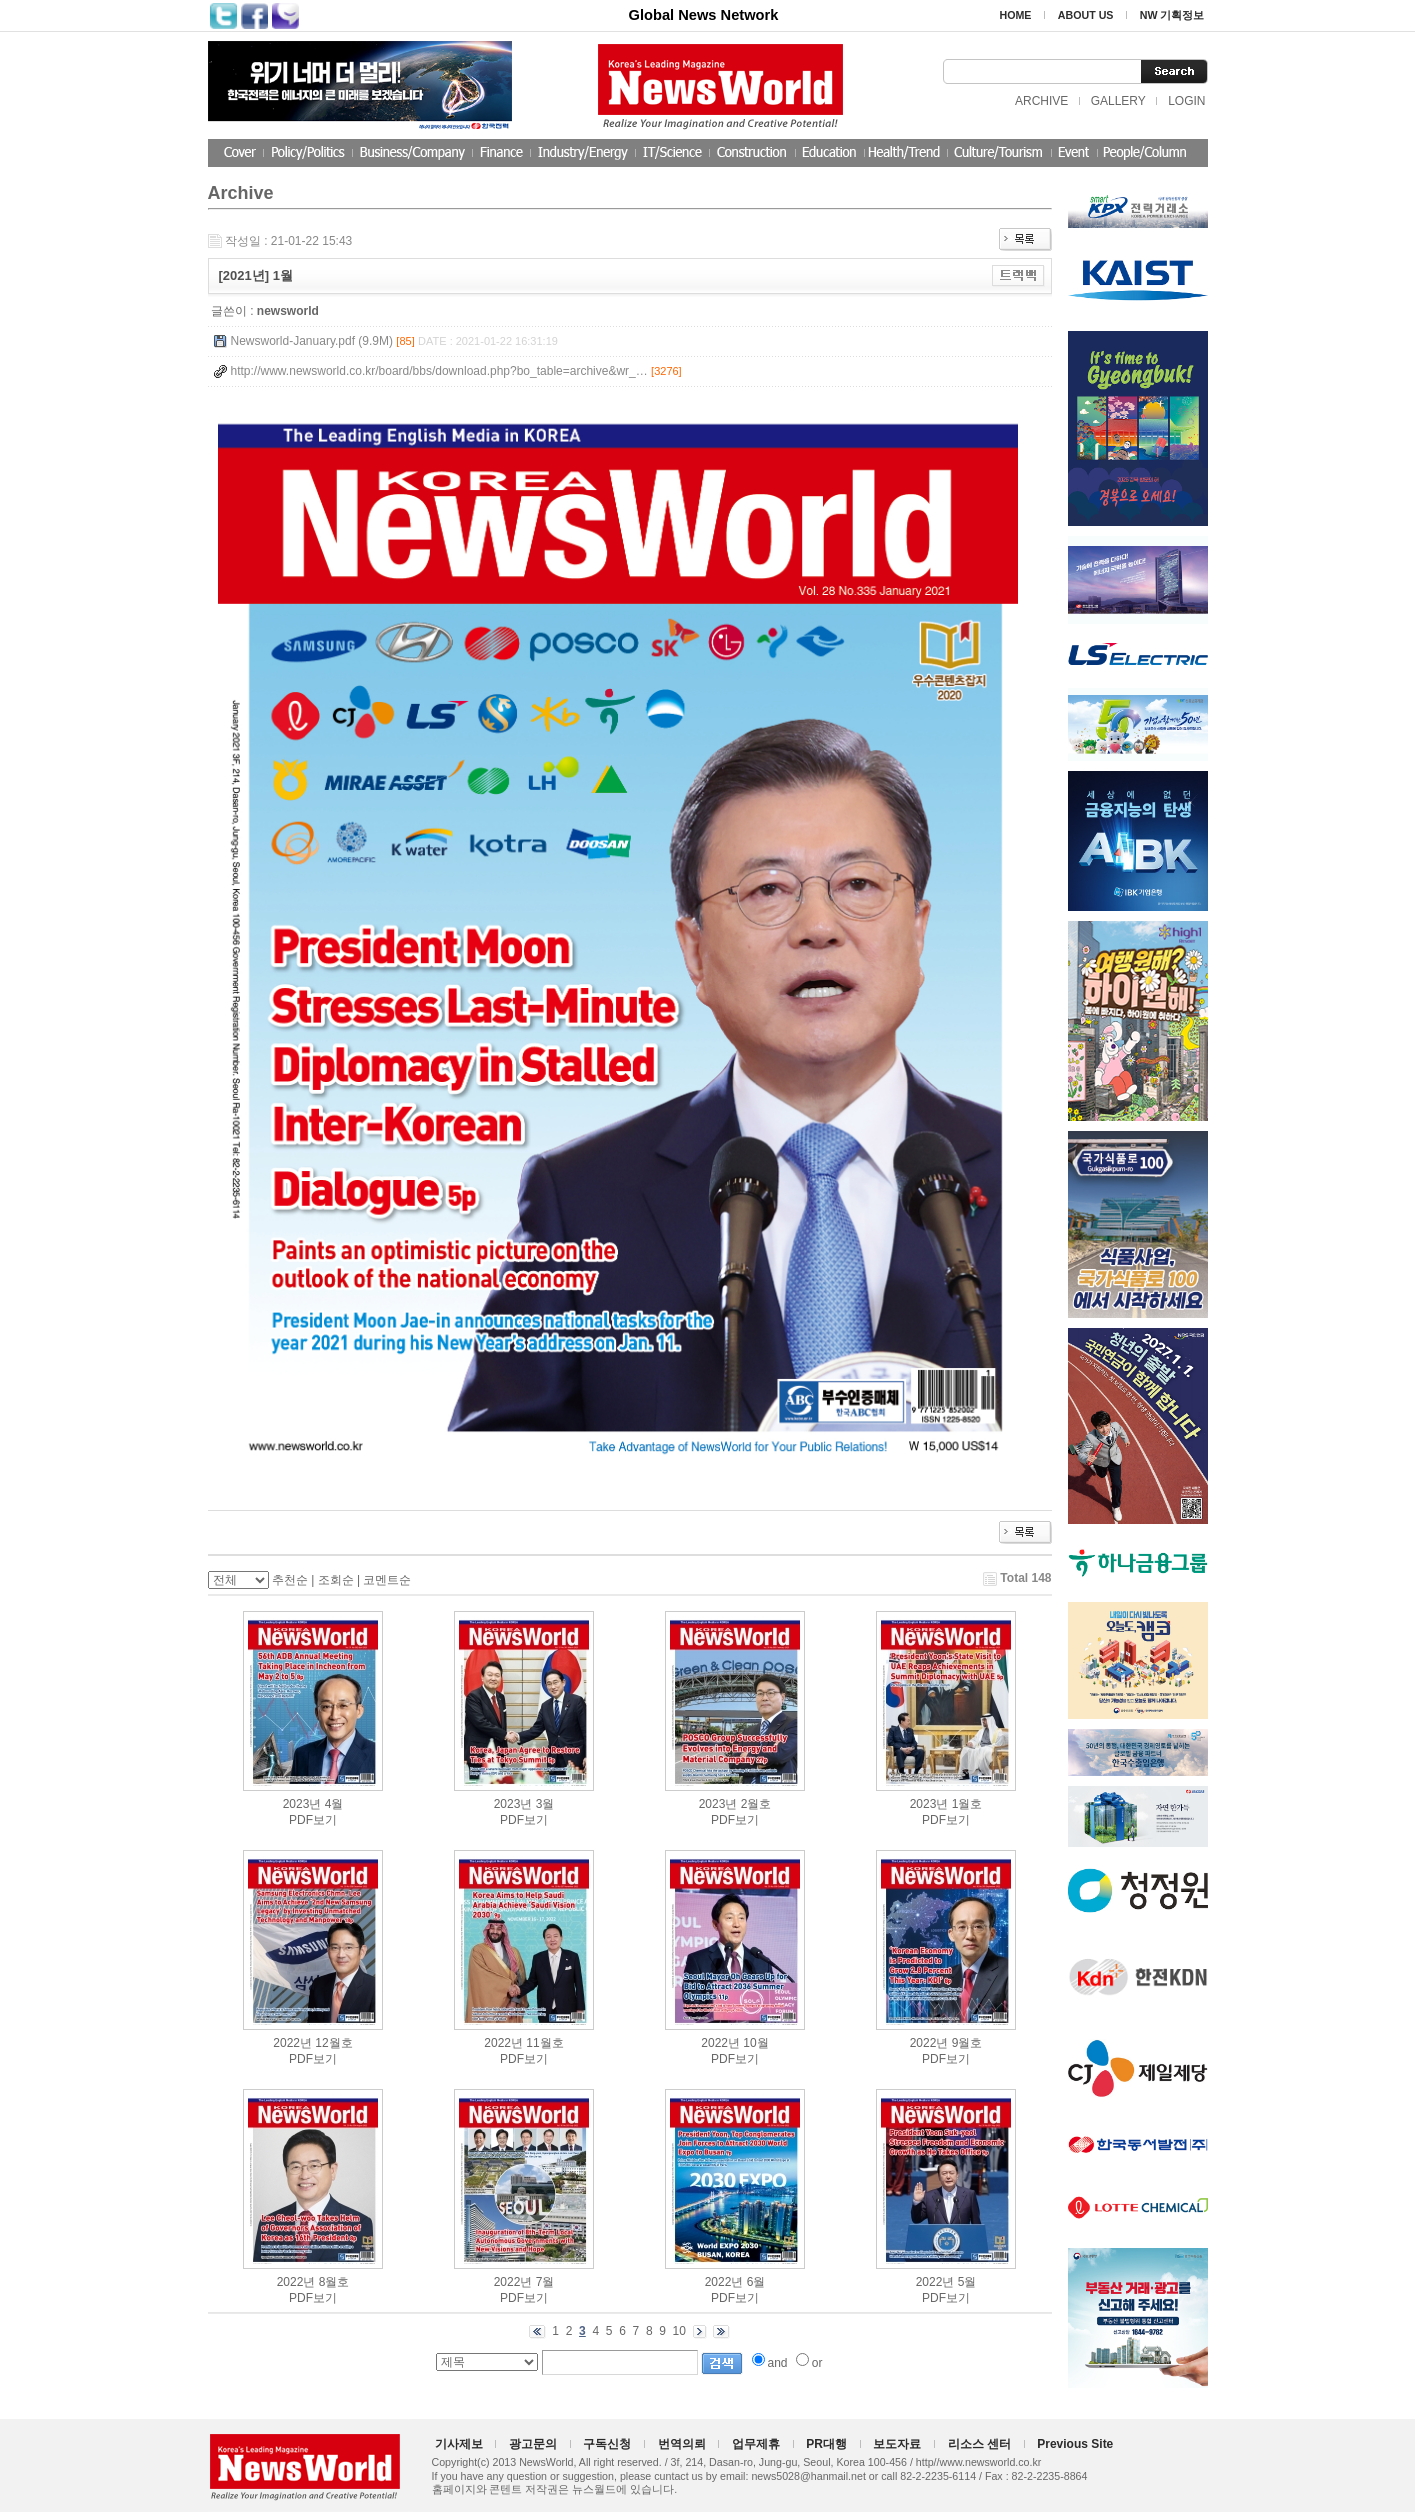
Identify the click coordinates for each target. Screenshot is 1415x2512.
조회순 (336, 1580)
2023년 (302, 1804)
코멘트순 (387, 1580)
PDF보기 (313, 1820)
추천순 (290, 1580)
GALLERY (1118, 101)
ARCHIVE (1041, 101)
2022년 (292, 2043)
